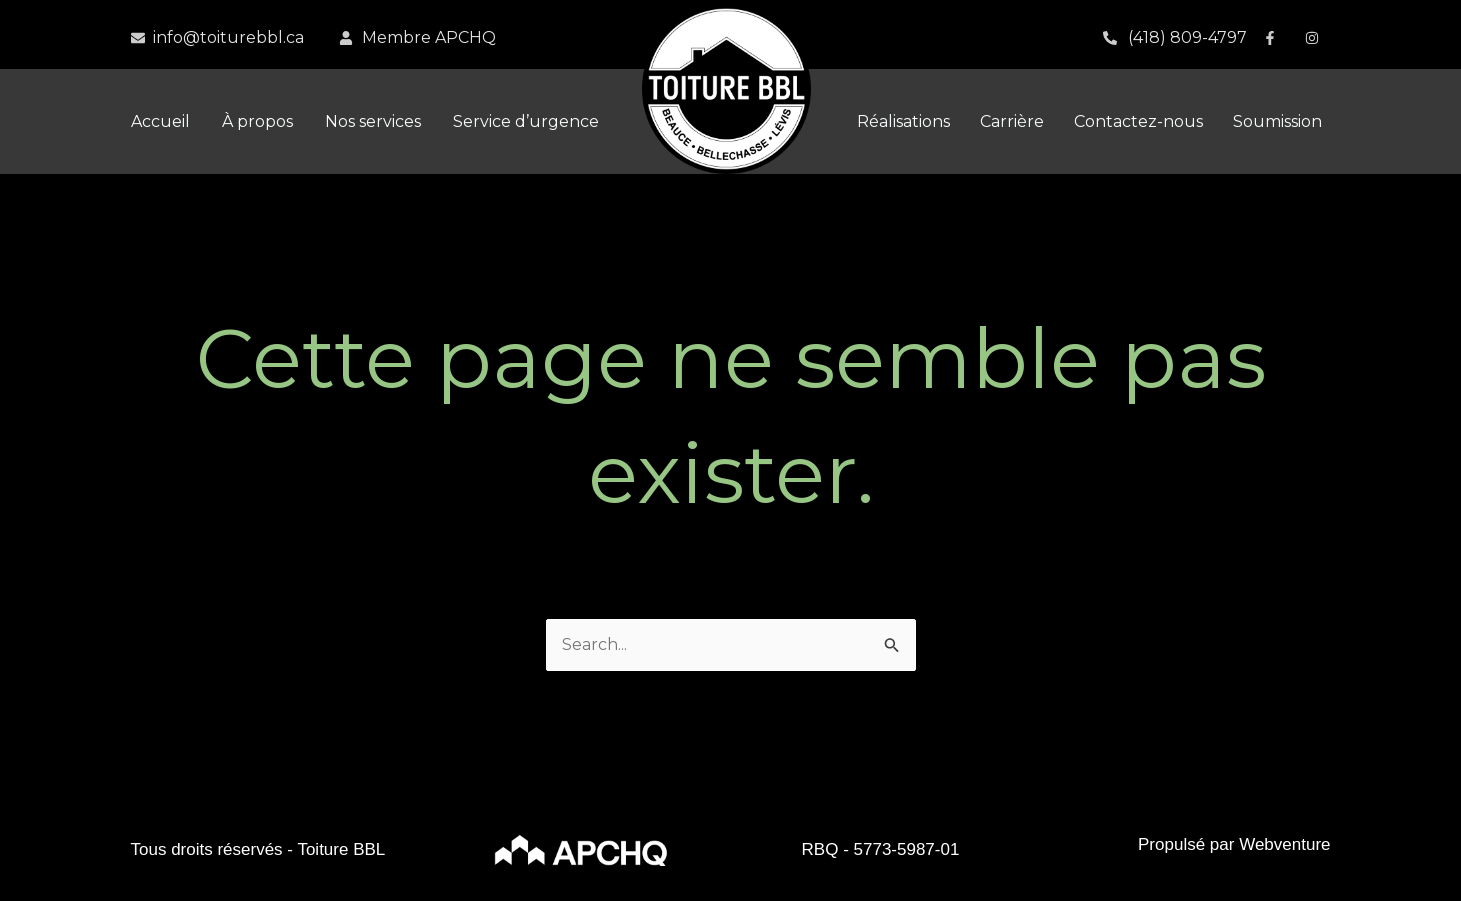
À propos (257, 121)
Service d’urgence (526, 121)
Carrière (1012, 121)
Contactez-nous (1138, 121)
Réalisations (903, 121)
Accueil (160, 121)
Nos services (373, 121)
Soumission (1277, 121)
